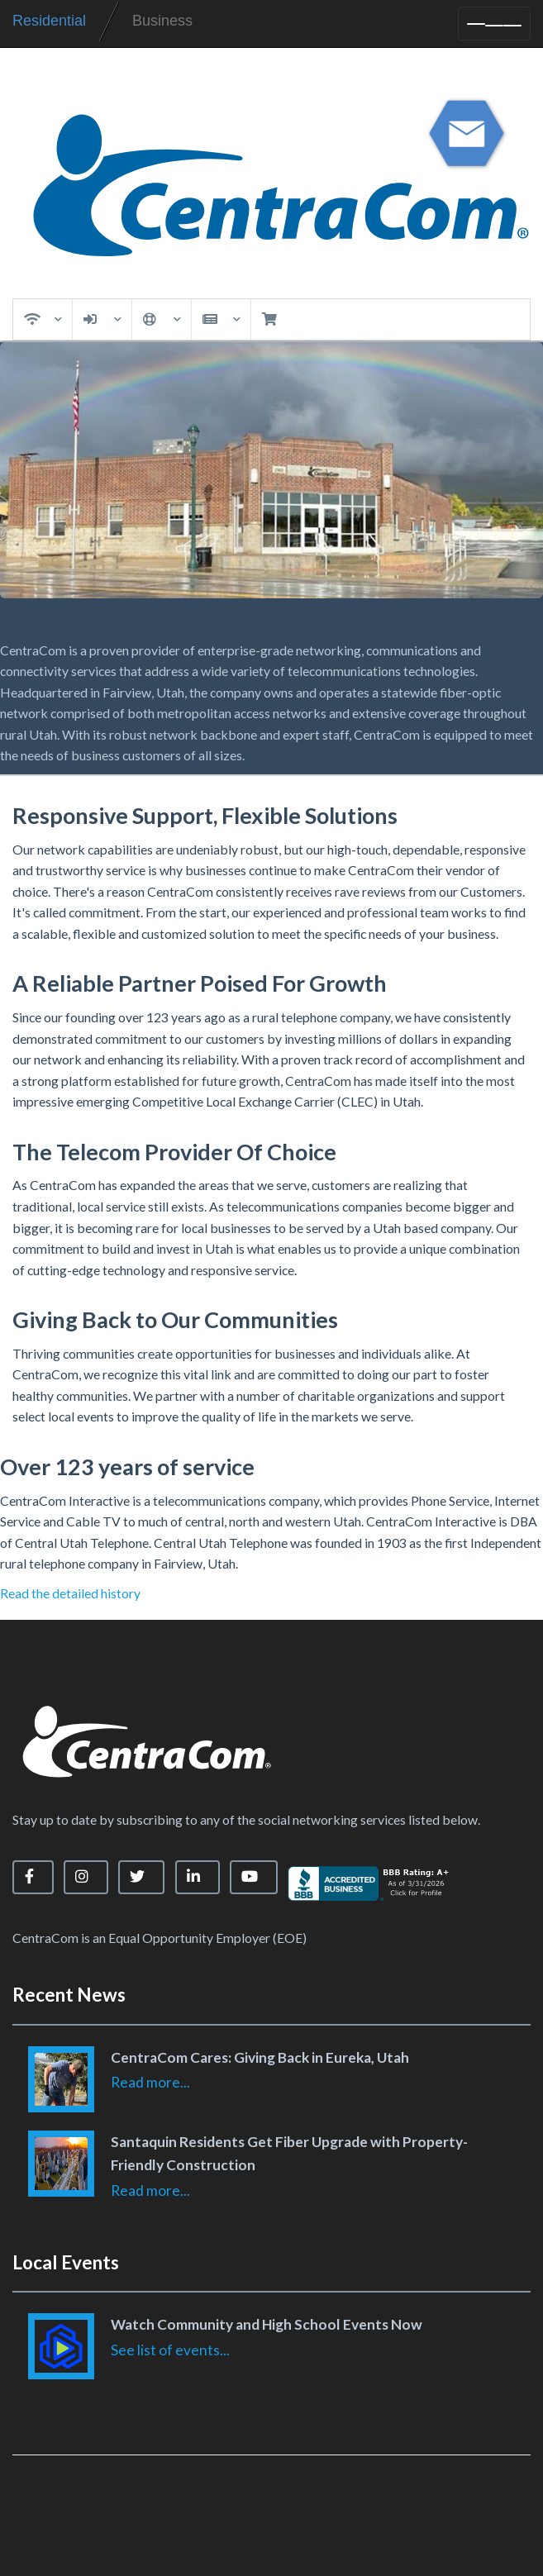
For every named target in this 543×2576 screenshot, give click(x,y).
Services (43, 319)
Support (162, 319)
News (221, 319)
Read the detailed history (70, 1593)
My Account (102, 319)
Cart (268, 319)
